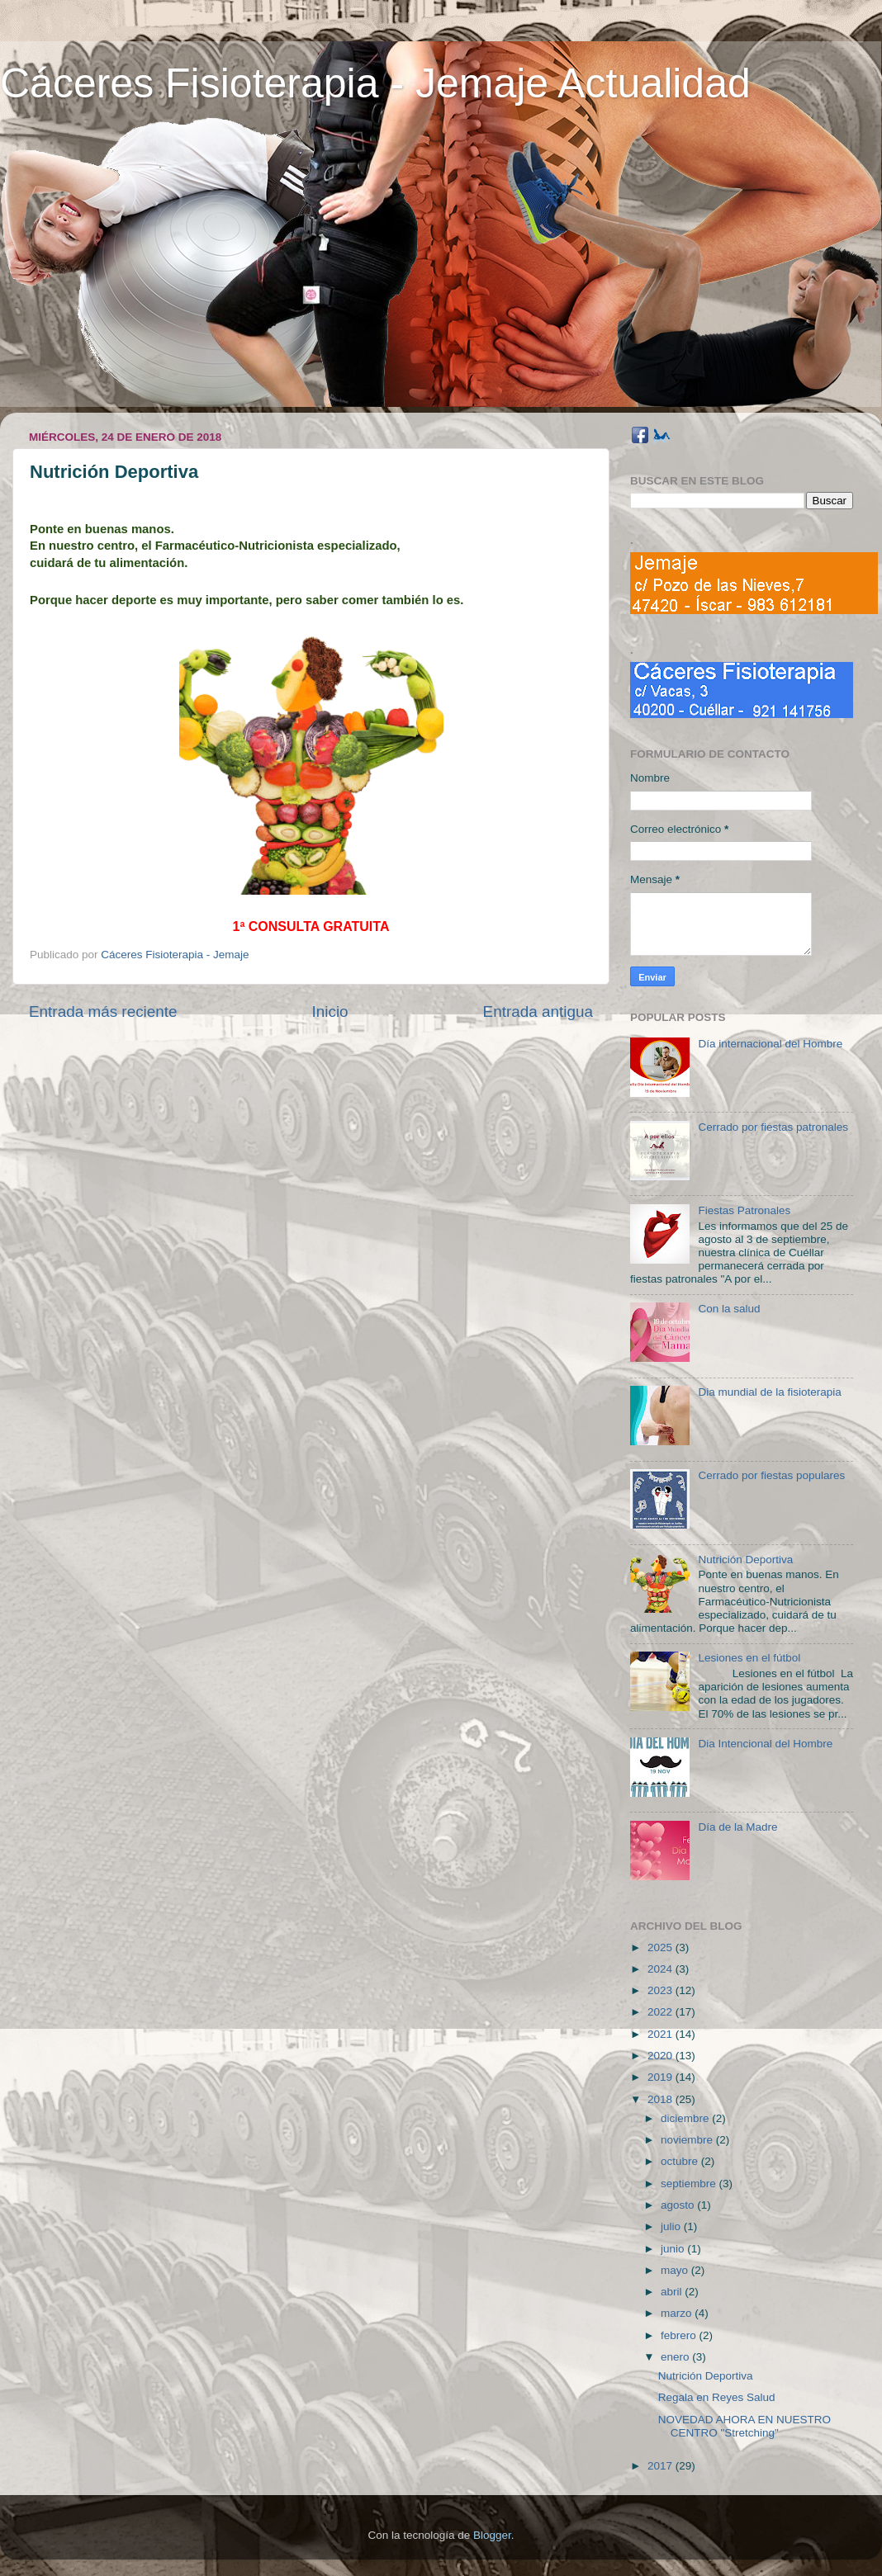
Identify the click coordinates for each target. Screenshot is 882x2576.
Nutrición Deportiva (745, 1559)
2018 (661, 2099)
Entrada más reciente (103, 1011)
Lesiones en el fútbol (749, 1658)
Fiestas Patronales (744, 1210)
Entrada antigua (538, 1011)
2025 (661, 1947)
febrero (680, 2335)
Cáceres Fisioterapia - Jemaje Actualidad (375, 83)
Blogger (492, 2535)
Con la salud (729, 1308)
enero (676, 2357)
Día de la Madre (737, 1827)
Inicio (330, 1011)
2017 (661, 2466)
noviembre (688, 2140)
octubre (681, 2161)
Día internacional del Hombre (770, 1043)
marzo (678, 2313)
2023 (661, 1990)
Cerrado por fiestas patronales (773, 1127)
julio (672, 2226)
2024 (661, 1969)
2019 (661, 2077)
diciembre (686, 2118)
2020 (661, 2055)
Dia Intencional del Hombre (765, 1743)
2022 (661, 2012)
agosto (679, 2205)
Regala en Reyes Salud (716, 2397)
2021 (661, 2034)
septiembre (690, 2183)
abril (673, 2291)
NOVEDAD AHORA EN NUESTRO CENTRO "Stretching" (744, 2426)
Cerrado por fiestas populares (771, 1475)
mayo (676, 2270)
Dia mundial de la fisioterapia (769, 1392)
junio (674, 2249)
